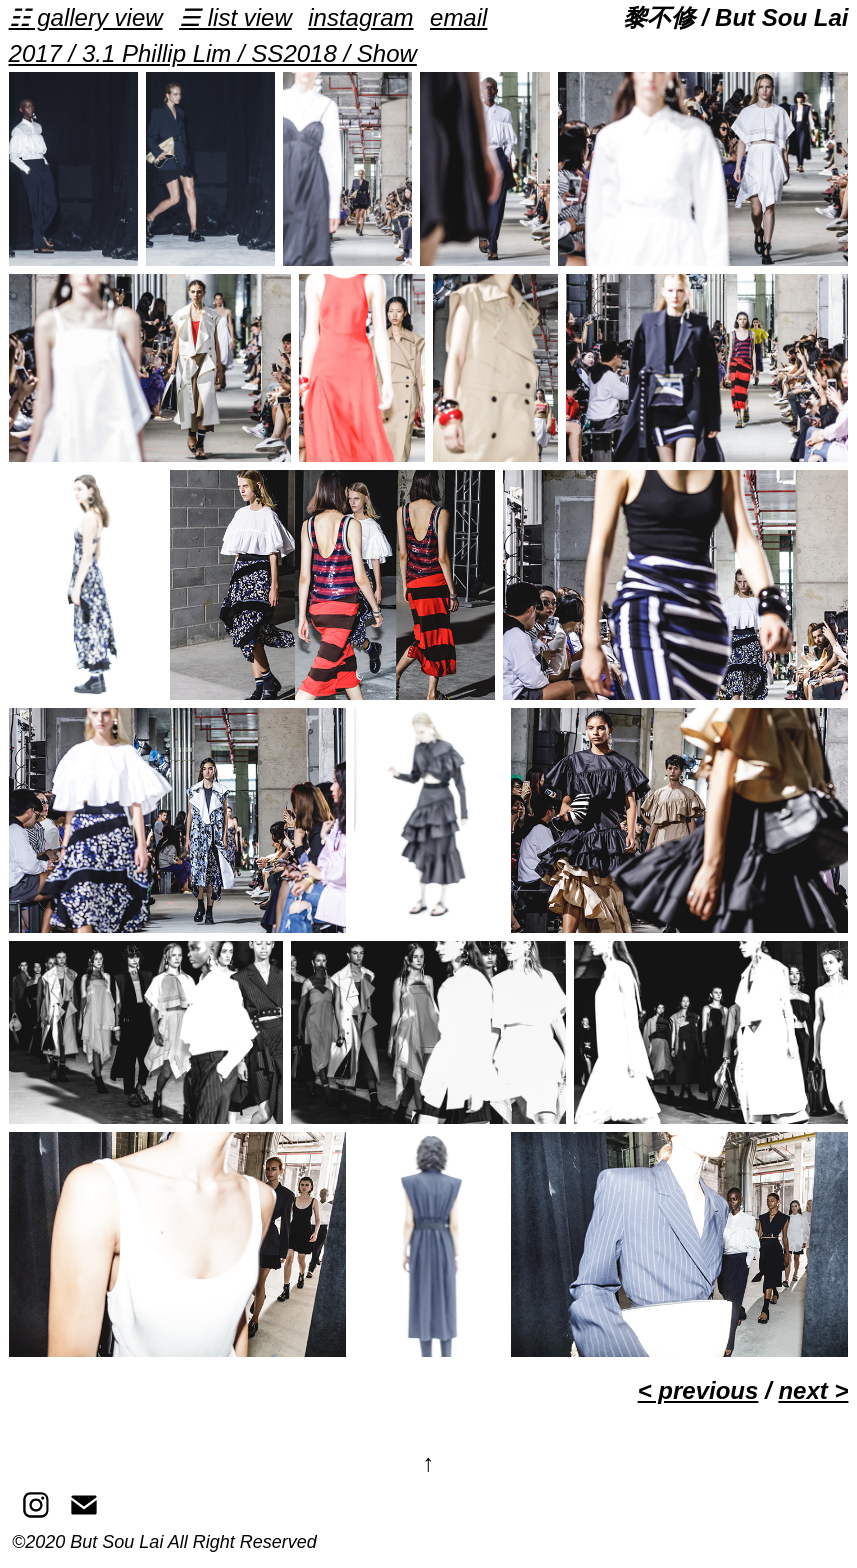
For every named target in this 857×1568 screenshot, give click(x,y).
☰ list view (235, 17)
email (458, 17)
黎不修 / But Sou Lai (735, 17)
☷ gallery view (86, 17)
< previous (698, 1390)
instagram (360, 17)
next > (813, 1390)
